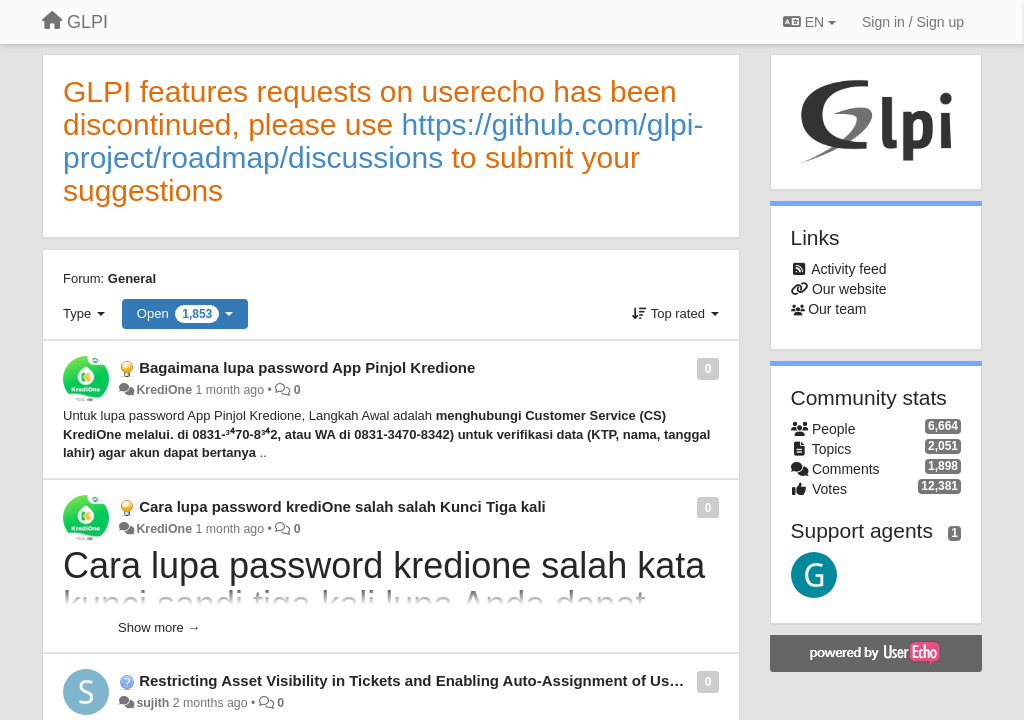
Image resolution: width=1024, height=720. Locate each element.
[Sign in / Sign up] (913, 22)
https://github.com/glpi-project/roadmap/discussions (383, 141)
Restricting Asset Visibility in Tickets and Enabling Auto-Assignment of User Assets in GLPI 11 (476, 680)
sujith (152, 703)
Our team (837, 309)
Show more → (159, 627)
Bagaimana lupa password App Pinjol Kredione (307, 367)
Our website (849, 289)
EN (809, 22)
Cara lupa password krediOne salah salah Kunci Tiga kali (342, 506)
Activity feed (848, 269)
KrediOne (164, 390)
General (132, 278)
